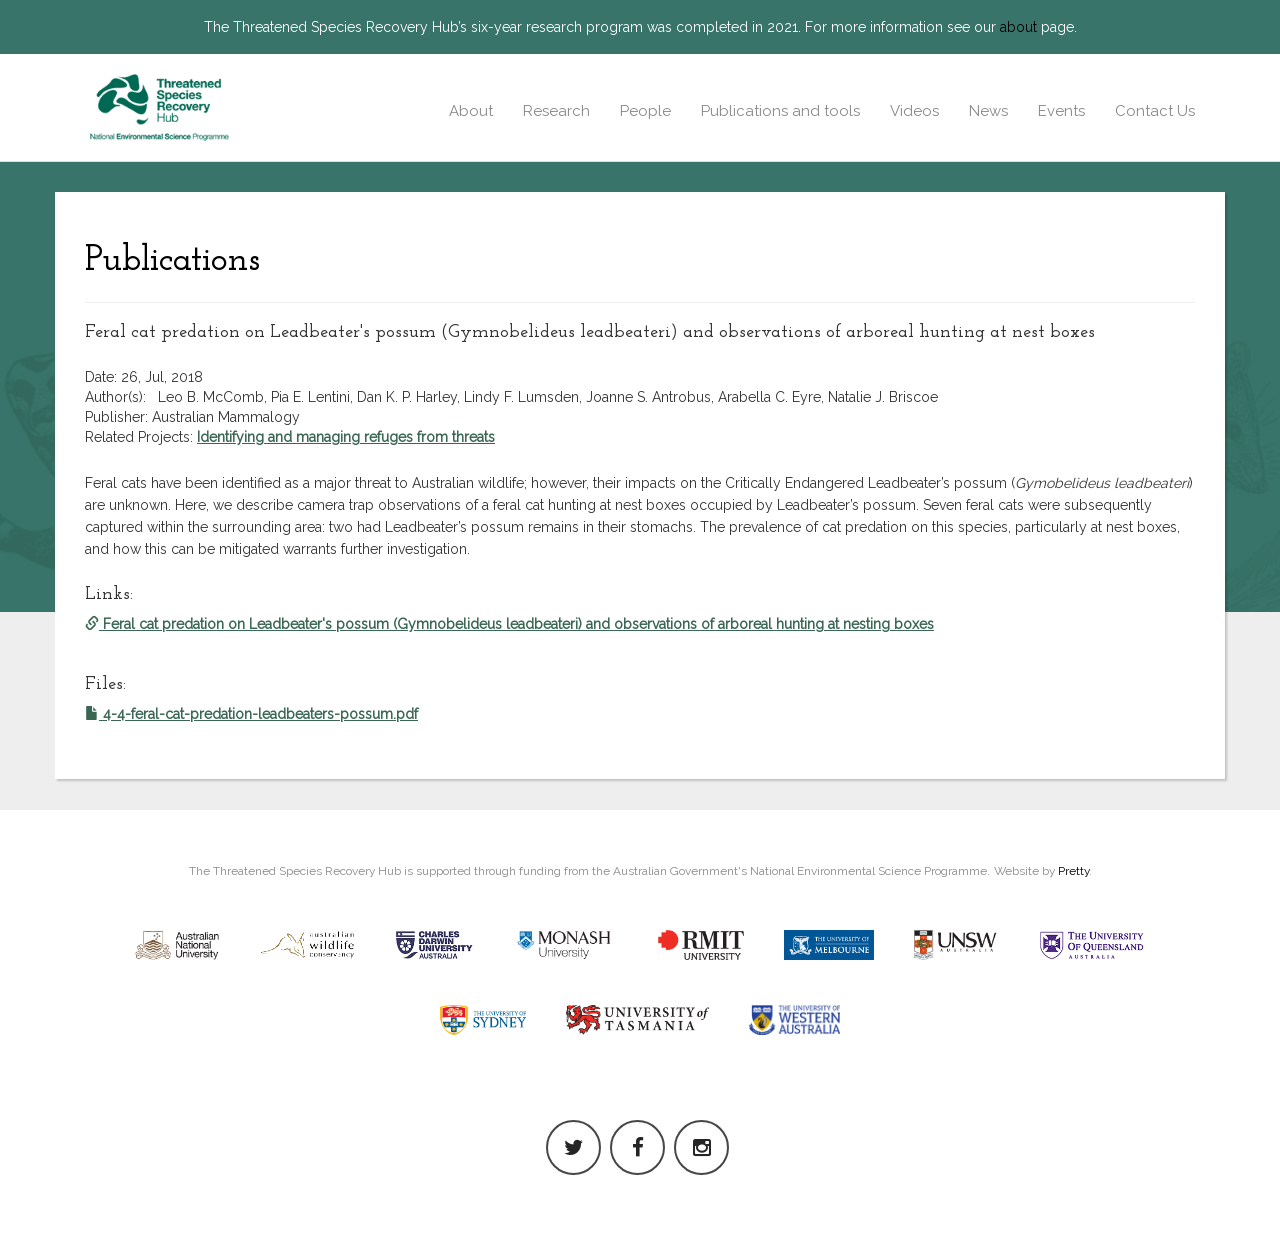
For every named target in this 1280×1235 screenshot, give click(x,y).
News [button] (988, 111)
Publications (172, 261)
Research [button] (556, 111)
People (645, 111)
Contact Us (1155, 111)
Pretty (1073, 871)
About (471, 111)
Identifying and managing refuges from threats (346, 437)
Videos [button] (914, 111)
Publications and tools (780, 111)
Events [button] (1061, 111)
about (1018, 27)
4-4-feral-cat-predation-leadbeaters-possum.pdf (251, 714)
